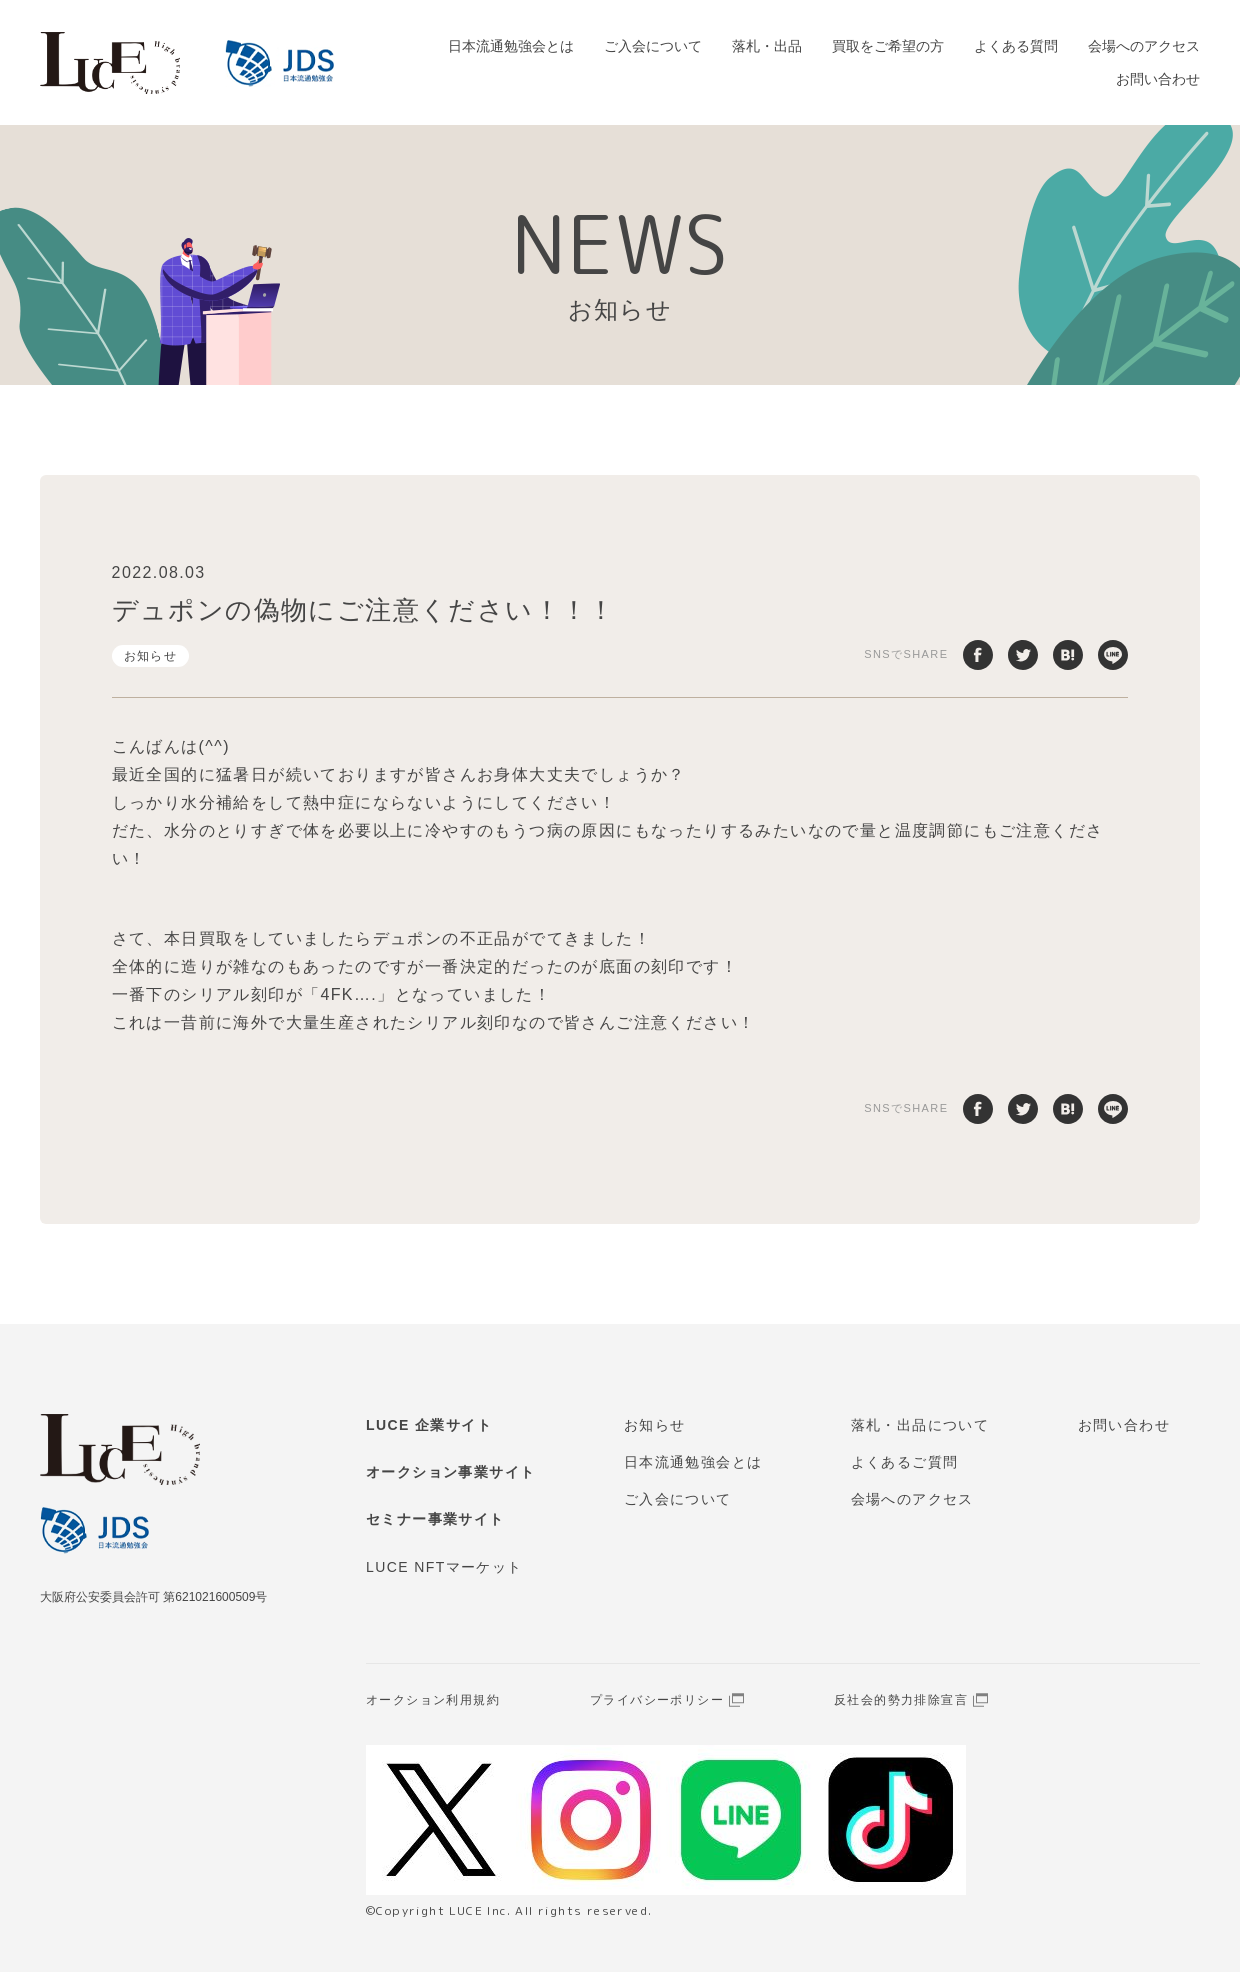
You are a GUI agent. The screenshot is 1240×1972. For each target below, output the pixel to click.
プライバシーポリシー (657, 1700)
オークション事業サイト (450, 1472)
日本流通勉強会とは (511, 46)
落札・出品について (920, 1425)
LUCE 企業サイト (429, 1425)
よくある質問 (1016, 46)
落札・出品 (767, 46)
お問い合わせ (1158, 79)
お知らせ (151, 656)
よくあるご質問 (905, 1462)
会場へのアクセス (1144, 46)
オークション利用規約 (433, 1700)
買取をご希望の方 (888, 46)
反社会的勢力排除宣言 (901, 1700)
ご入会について (653, 46)
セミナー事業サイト (435, 1519)
